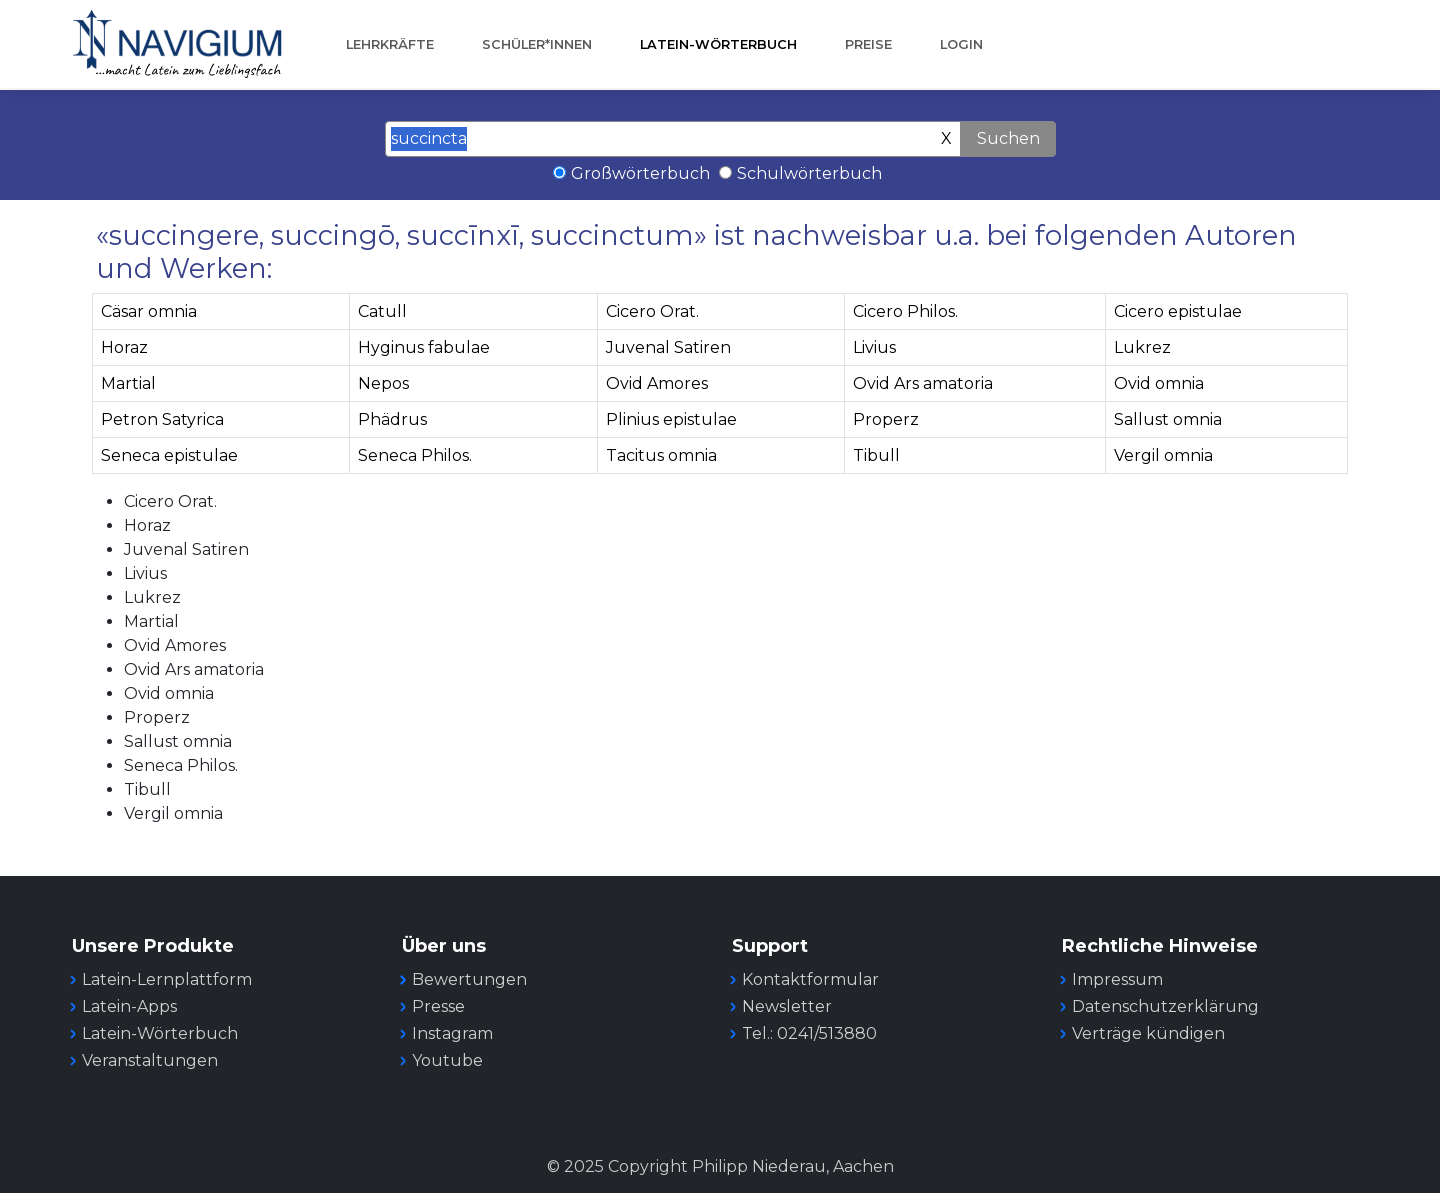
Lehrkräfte (390, 44)
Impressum (1117, 979)
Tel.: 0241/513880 (809, 1033)
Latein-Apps (129, 1006)
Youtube (447, 1060)
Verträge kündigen (1148, 1033)
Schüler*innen (537, 44)
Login (961, 44)
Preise (868, 44)
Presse (438, 1006)
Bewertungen (469, 979)
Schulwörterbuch (809, 173)
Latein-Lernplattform (167, 979)
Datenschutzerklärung (1165, 1006)
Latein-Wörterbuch (718, 44)
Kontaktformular (810, 979)
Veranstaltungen (150, 1060)
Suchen (1008, 138)
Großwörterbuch (640, 173)
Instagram (452, 1033)
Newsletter (787, 1006)
